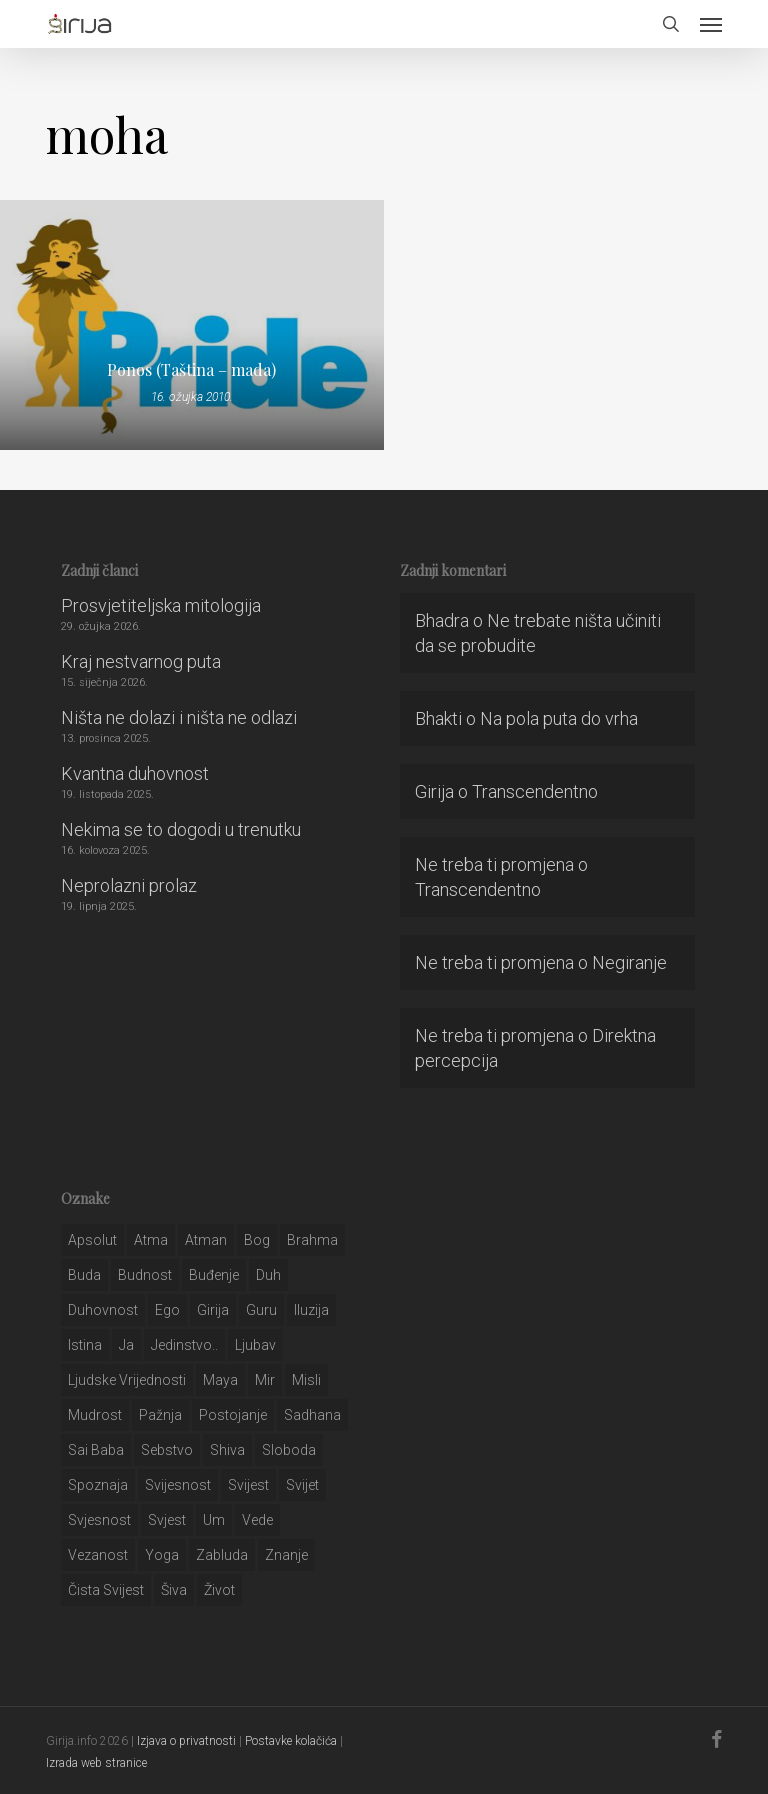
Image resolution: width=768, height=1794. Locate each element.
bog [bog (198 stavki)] (257, 1240)
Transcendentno (535, 791)
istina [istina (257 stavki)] (85, 1345)
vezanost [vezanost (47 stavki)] (98, 1555)
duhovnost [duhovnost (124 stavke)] (103, 1310)
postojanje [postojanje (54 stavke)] (233, 1415)
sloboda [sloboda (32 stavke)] (289, 1450)
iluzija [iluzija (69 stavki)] (311, 1310)
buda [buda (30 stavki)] (84, 1275)
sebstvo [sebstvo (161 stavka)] (167, 1450)
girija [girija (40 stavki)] (213, 1310)
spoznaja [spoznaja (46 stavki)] (98, 1485)
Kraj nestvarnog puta (141, 661)
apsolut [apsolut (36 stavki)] (92, 1240)
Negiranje (629, 962)
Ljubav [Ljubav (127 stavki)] (255, 1345)
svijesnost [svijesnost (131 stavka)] (178, 1485)
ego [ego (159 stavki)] (167, 1310)
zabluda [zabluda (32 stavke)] (222, 1555)
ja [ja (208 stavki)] (126, 1345)
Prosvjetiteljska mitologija (161, 605)
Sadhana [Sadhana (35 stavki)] (312, 1415)
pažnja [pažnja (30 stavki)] (160, 1415)
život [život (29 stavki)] (219, 1590)
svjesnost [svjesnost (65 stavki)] (99, 1520)
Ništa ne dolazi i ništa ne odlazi (179, 717)
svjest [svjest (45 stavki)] (167, 1520)
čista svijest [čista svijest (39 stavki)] (106, 1590)
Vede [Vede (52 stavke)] (257, 1520)
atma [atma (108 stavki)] (151, 1240)
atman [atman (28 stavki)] (206, 1240)
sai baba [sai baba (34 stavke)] (96, 1450)
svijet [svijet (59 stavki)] (302, 1485)
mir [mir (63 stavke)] (265, 1380)
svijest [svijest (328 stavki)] (248, 1485)
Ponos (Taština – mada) (191, 370)
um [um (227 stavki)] (214, 1520)
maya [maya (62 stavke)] (220, 1380)
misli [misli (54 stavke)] (306, 1380)
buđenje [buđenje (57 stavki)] (214, 1275)
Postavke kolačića (291, 1741)
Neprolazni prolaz (129, 885)
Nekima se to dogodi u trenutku (181, 829)
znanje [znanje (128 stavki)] (286, 1555)
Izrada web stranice (96, 1763)
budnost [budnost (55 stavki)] (145, 1275)
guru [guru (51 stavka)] (261, 1310)
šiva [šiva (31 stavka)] (174, 1590)
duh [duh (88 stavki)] (268, 1275)
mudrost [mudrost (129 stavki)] (95, 1415)
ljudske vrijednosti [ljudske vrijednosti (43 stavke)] (127, 1380)
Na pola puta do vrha (559, 718)
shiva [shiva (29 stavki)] (227, 1450)
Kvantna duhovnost (135, 773)
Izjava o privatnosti (186, 1741)
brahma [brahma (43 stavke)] (312, 1240)
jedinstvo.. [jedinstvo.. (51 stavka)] (184, 1345)
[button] (711, 24)
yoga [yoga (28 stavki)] (162, 1555)
